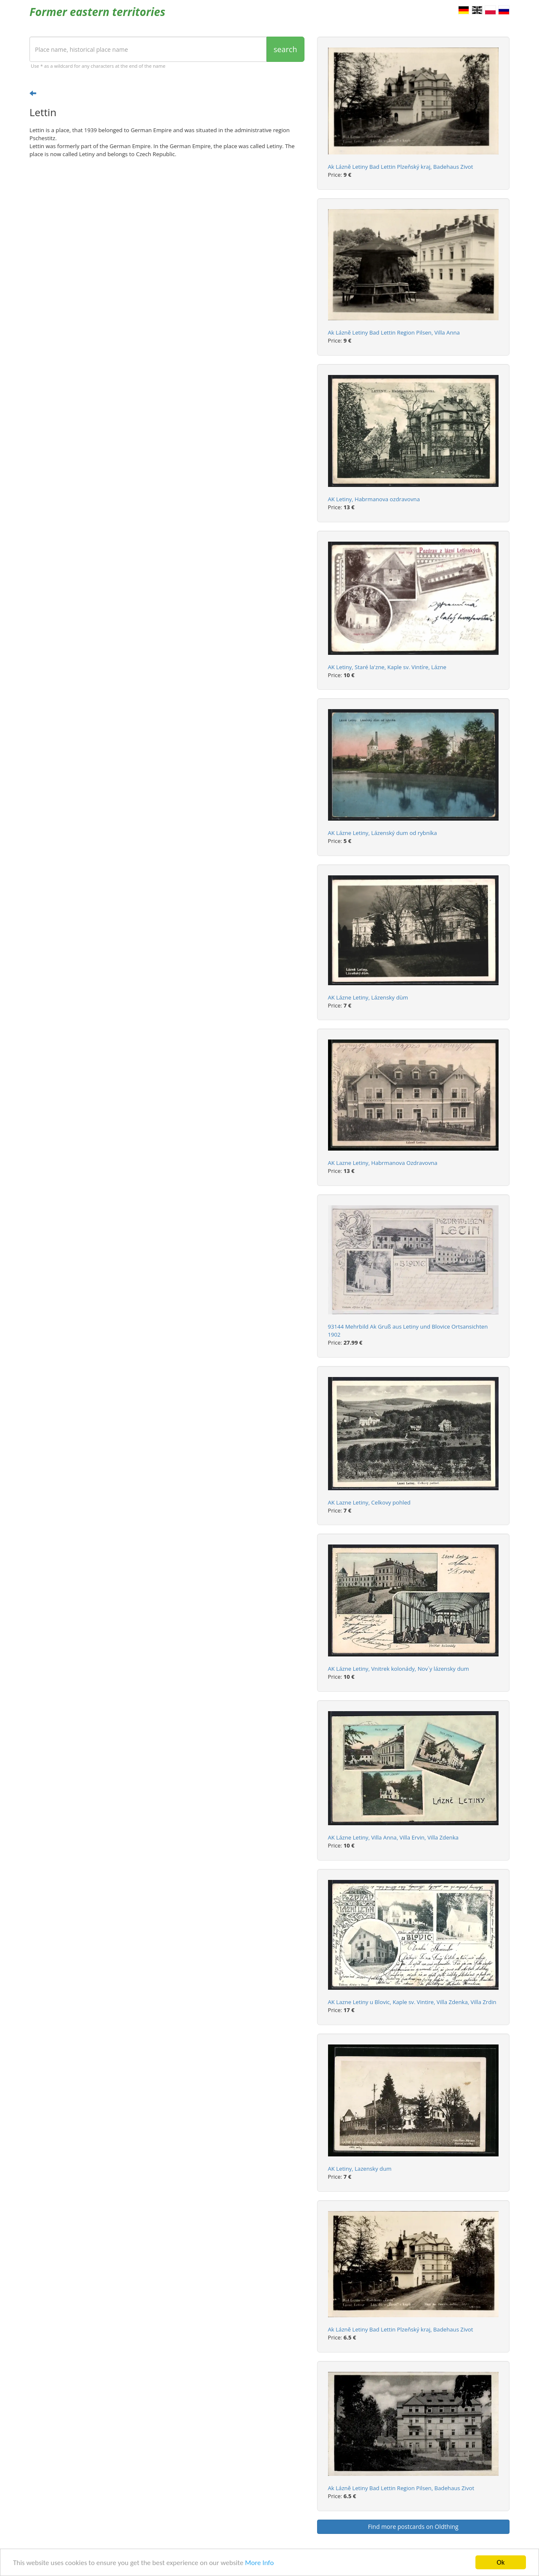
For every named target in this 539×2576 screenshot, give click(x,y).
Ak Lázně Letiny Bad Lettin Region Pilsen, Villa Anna (394, 332)
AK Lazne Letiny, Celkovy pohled (369, 1502)
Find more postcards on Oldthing (413, 2527)
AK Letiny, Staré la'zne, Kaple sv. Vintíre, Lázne (387, 667)
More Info (259, 2562)
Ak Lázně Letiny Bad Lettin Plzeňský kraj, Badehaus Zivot (400, 166)
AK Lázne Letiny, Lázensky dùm (368, 997)
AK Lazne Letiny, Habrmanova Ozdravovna (383, 1163)
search (285, 49)
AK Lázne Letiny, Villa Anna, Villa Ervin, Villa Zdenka (393, 1837)
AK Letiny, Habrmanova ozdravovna (374, 499)
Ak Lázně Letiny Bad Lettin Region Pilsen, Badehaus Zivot (401, 2488)
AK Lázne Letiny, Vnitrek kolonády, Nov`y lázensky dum (398, 1668)
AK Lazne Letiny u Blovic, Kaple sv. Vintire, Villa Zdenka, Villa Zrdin (412, 2002)
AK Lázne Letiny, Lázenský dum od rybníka (382, 833)
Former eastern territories (97, 11)
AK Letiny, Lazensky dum (360, 2168)
